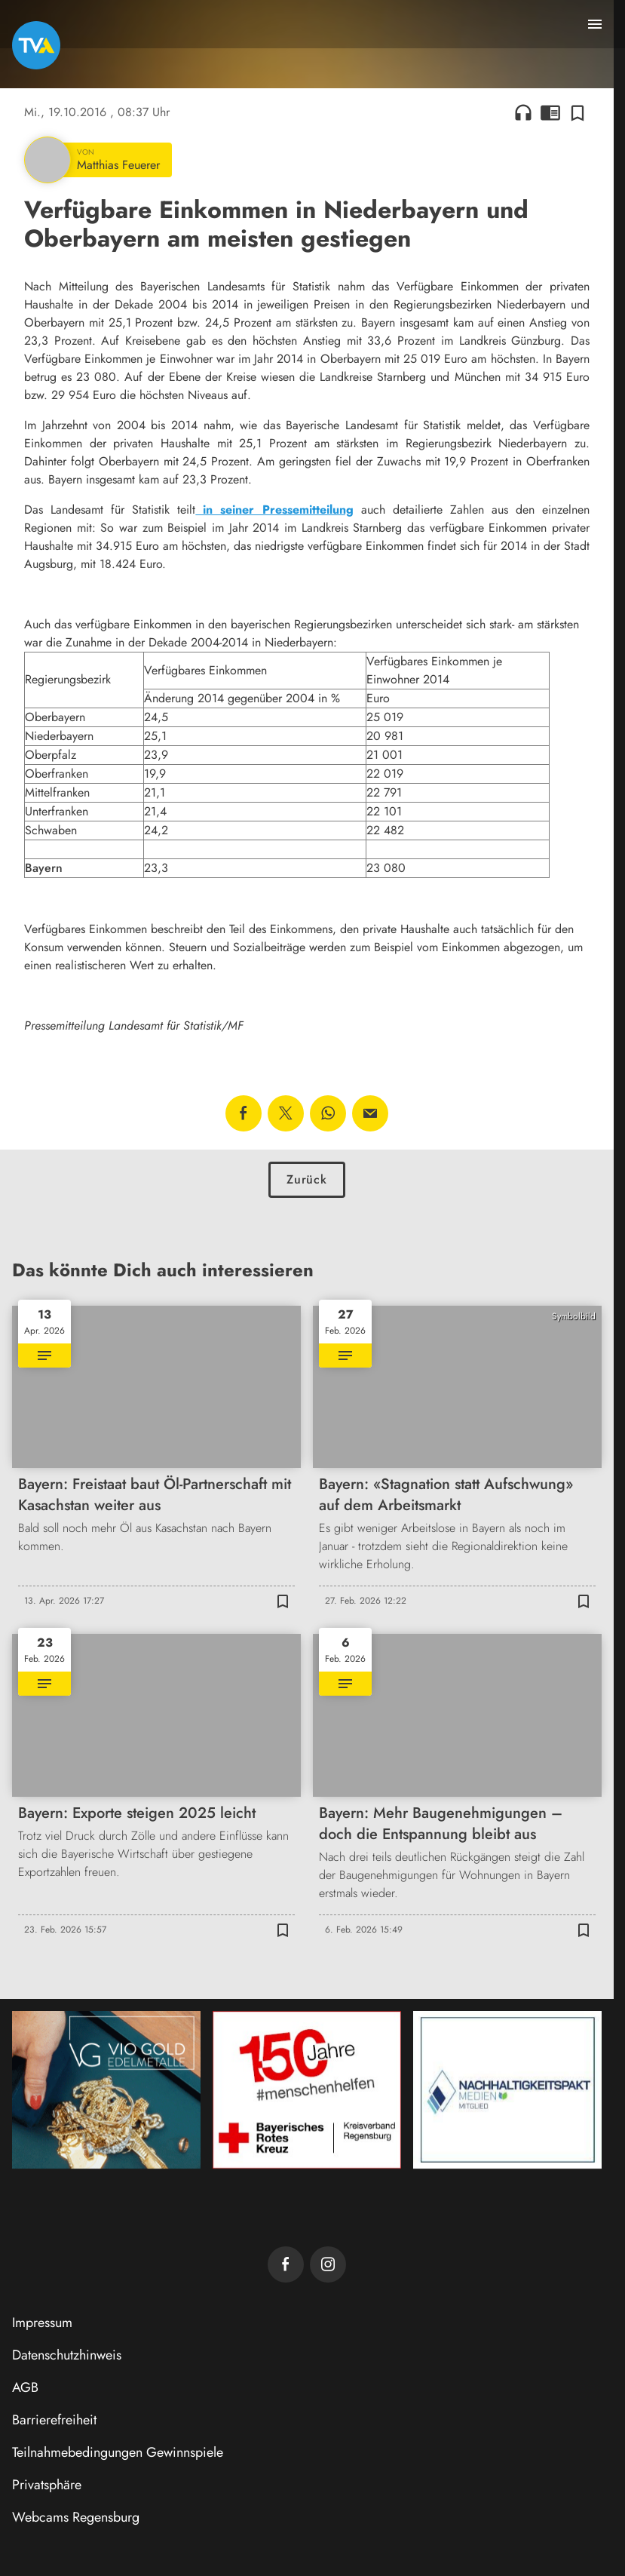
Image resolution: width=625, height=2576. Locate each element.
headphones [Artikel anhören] (523, 112)
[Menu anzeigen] (595, 24)
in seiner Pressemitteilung (274, 509)
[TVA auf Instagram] (328, 2264)
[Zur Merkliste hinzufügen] (577, 112)
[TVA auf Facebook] (286, 2264)
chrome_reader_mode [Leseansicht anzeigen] (550, 112)
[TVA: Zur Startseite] (36, 45)
